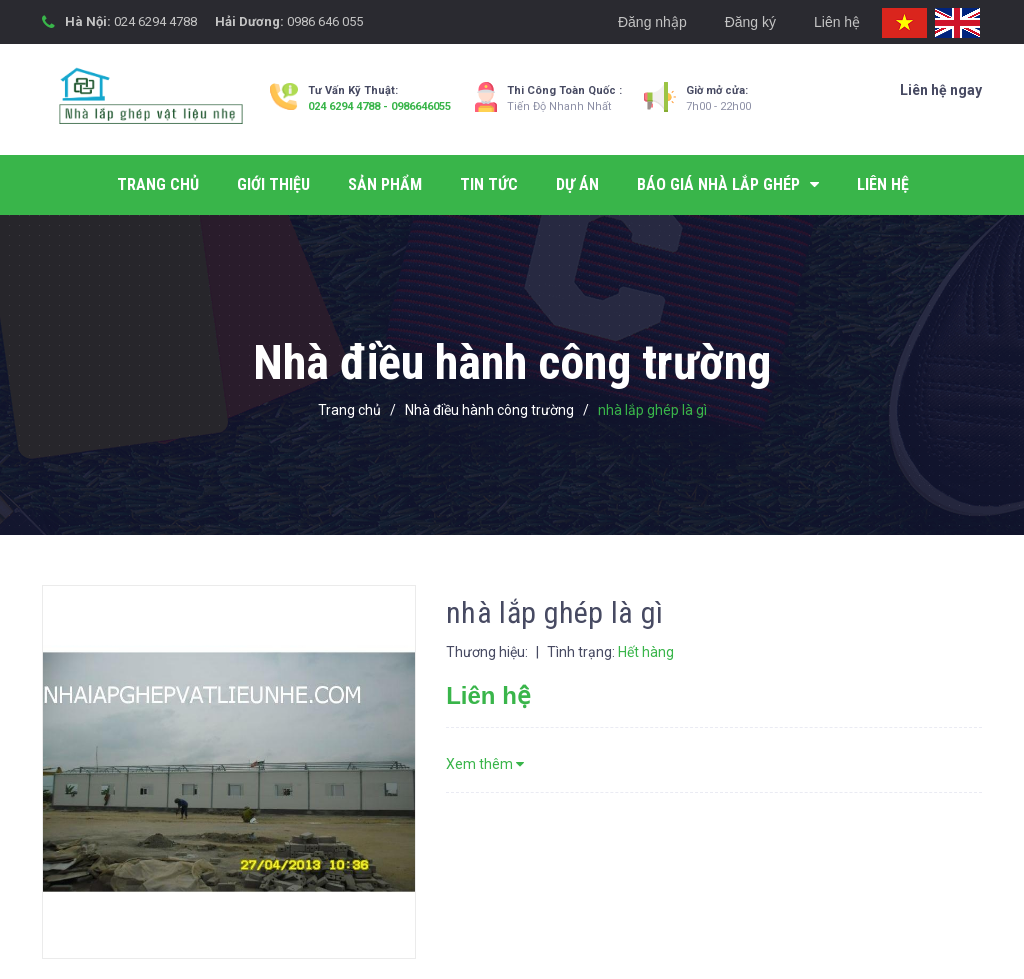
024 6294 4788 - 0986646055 (379, 106)
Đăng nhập (652, 22)
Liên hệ (837, 22)
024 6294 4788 (155, 21)
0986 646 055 (325, 21)
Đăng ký (750, 22)
